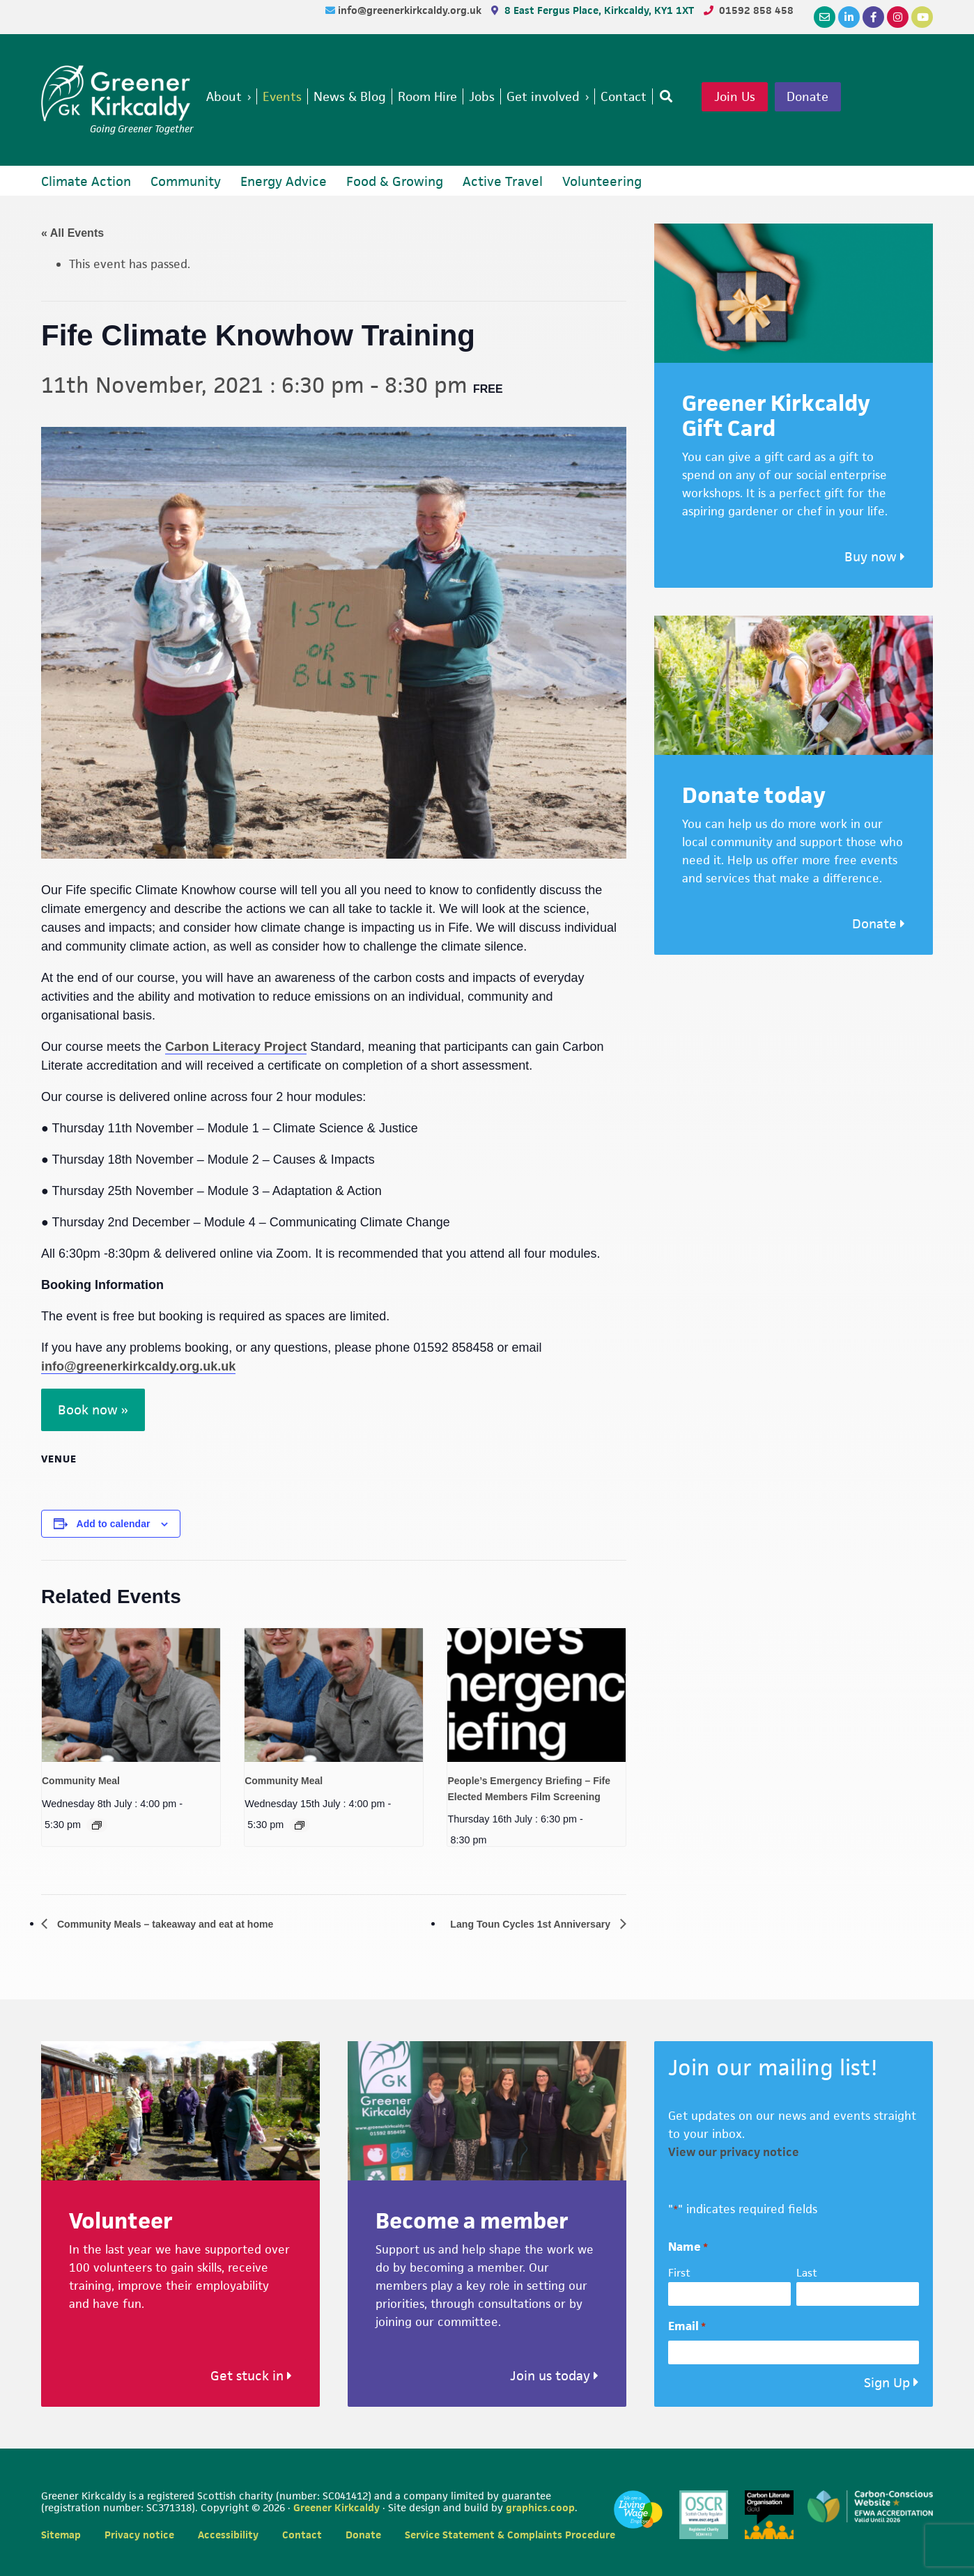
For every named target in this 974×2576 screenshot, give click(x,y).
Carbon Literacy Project (236, 1047)
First (679, 2273)
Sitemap (61, 2534)
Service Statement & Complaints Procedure (510, 2534)
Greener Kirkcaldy (117, 93)
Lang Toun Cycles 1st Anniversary (520, 1924)
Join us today (554, 2375)
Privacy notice (139, 2534)
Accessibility (228, 2534)
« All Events (72, 233)
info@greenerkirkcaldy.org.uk (411, 10)
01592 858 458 (756, 10)
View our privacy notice (733, 2152)
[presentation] (131, 1695)
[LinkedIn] (849, 17)
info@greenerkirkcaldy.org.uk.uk (138, 1366)
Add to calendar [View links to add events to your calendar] (113, 1523)
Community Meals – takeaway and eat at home (178, 1924)
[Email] (824, 17)
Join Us (757, 97)
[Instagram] (898, 17)
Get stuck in (251, 2375)
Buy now (874, 556)
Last (806, 2273)
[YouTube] (922, 17)
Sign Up (887, 2383)
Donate (834, 97)
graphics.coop (540, 2507)
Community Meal (81, 1780)
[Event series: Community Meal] (97, 1825)
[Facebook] (873, 17)
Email (687, 2327)
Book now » (93, 1410)
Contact (302, 2534)
